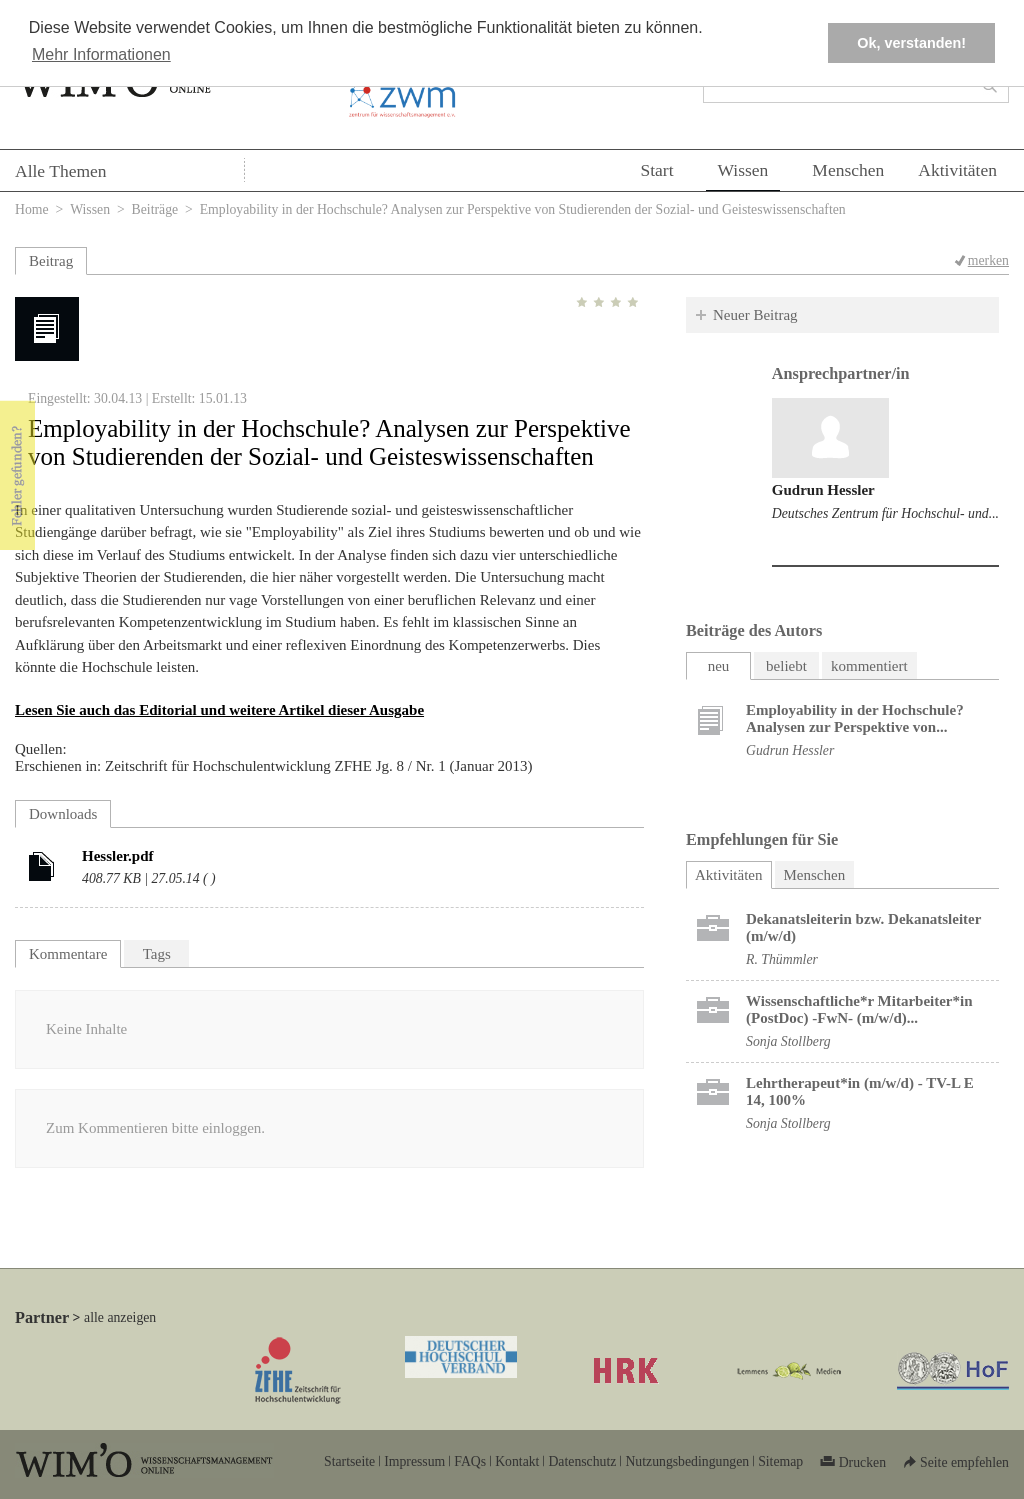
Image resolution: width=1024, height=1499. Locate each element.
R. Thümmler (782, 959)
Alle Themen (61, 171)
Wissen (743, 170)
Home (32, 209)
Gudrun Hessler (823, 490)
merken (988, 260)
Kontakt (517, 1461)
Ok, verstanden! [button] (911, 43)
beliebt (786, 666)
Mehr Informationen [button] (101, 54)
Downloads (63, 814)
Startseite (349, 1461)
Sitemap (780, 1461)
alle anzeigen (120, 1317)
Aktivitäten (957, 170)
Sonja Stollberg (788, 1041)
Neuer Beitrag (755, 315)
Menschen (848, 170)
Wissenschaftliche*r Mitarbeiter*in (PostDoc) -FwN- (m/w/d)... (859, 1009)
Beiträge (155, 209)
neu (719, 666)
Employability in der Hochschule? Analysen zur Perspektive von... (855, 718)
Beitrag (51, 261)
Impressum (414, 1461)
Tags (157, 954)
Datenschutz (582, 1461)
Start (656, 170)
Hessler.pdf (118, 856)
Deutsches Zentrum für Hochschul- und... (885, 513)
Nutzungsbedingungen (687, 1461)
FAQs (470, 1461)
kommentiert (869, 666)
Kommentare (68, 954)
